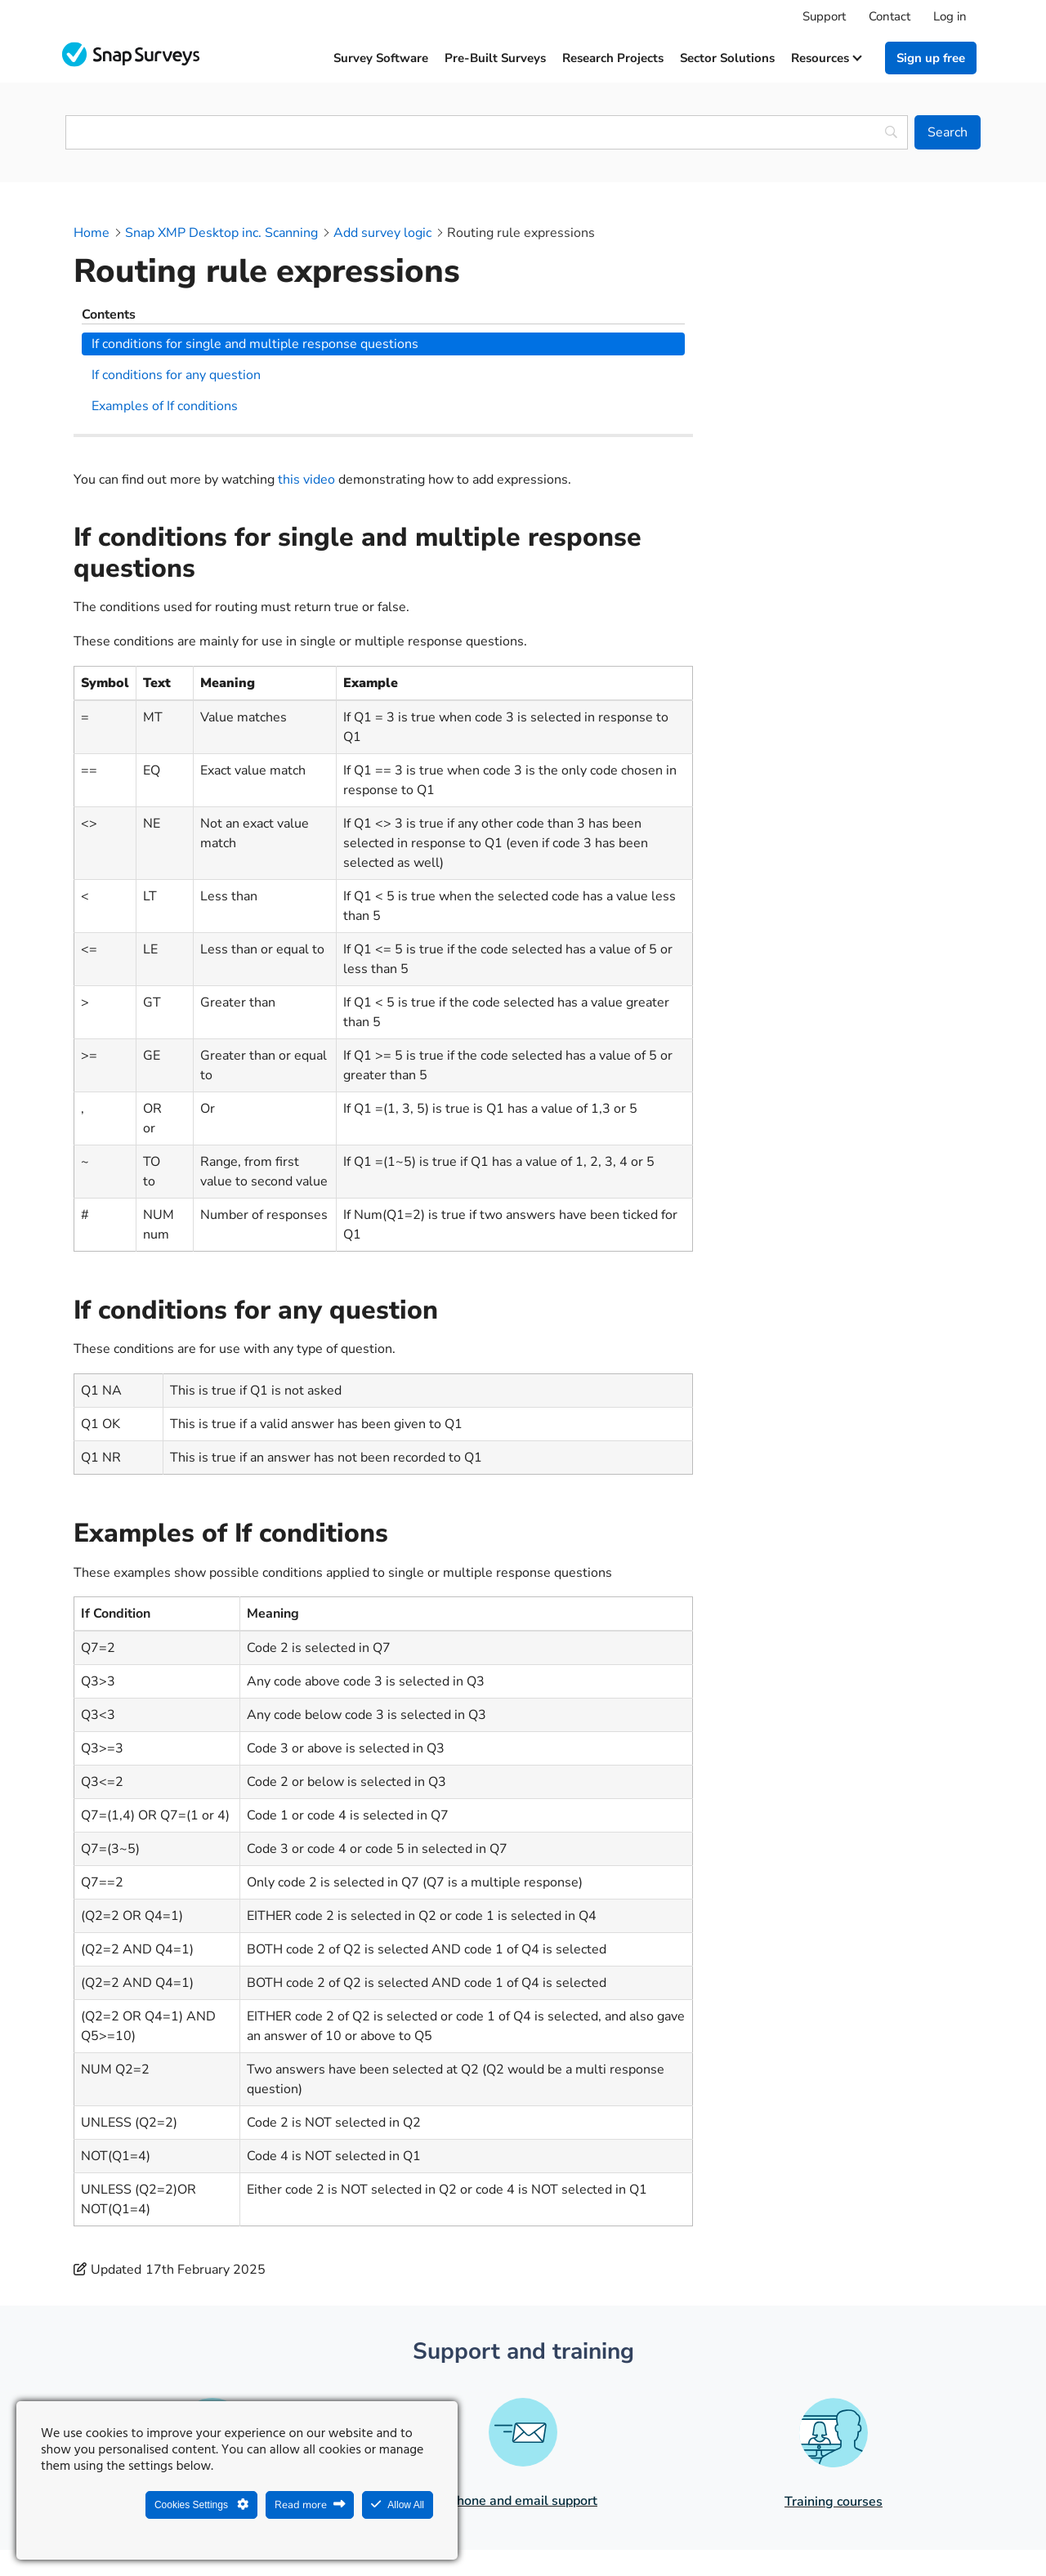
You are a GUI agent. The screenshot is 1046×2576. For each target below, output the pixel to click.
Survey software (380, 58)
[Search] (947, 132)
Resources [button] (825, 58)
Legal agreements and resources (626, 2525)
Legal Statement (467, 2525)
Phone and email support (523, 2331)
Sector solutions (727, 58)
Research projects (613, 58)
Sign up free (930, 58)
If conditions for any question (823, 310)
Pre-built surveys (495, 58)
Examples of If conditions (812, 341)
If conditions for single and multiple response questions (842, 269)
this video (306, 309)
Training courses (833, 2332)
